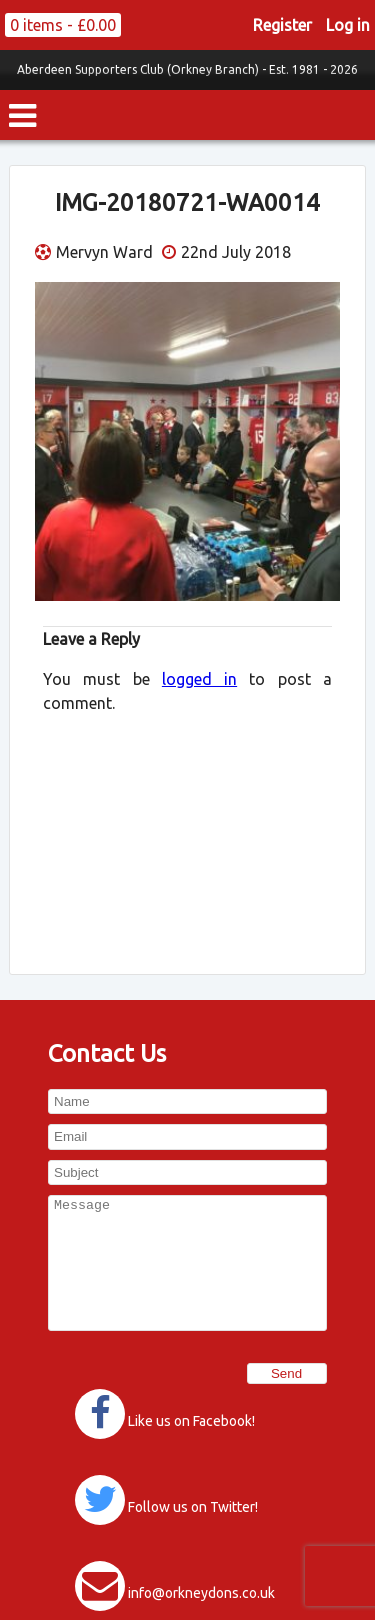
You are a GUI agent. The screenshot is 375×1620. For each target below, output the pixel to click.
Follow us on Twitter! (193, 1507)
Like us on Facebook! (191, 1421)
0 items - (63, 25)
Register (282, 25)
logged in (199, 679)
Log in (348, 25)
